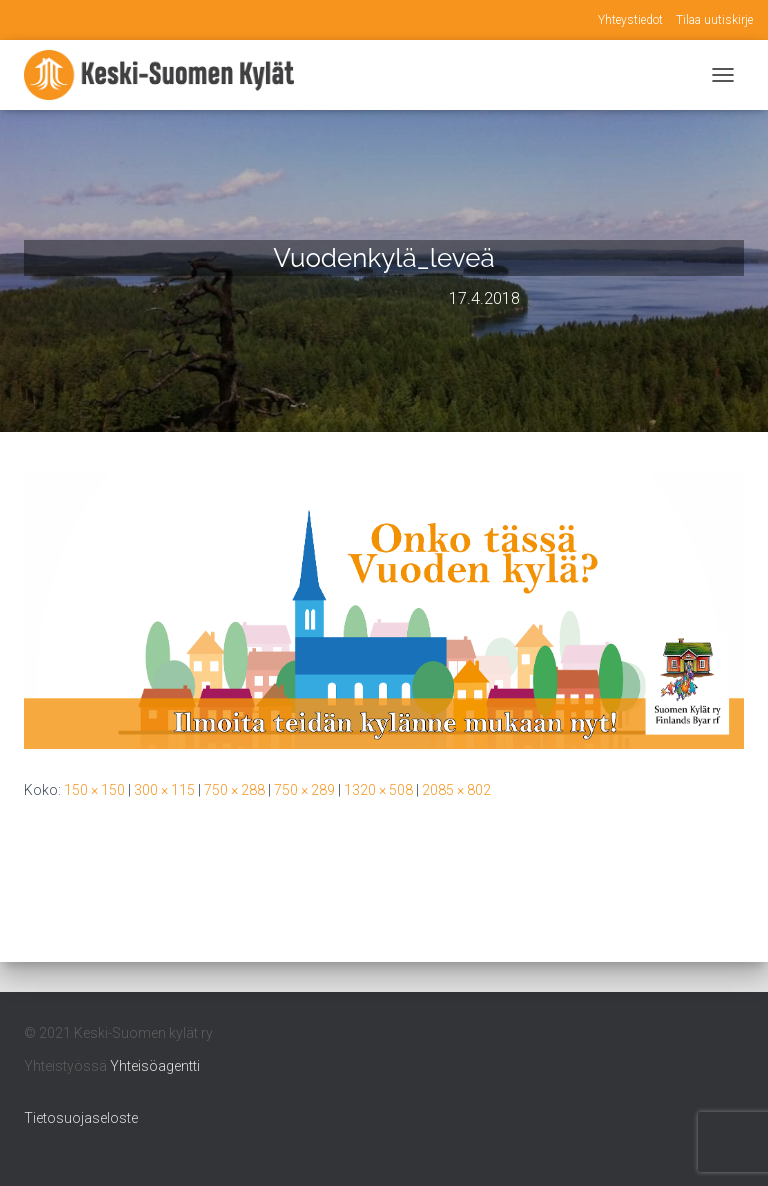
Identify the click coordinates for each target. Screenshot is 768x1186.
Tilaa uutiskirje (714, 20)
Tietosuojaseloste (81, 1118)
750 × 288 (234, 790)
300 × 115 (164, 790)
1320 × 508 (378, 790)
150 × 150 (94, 790)
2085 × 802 (456, 790)
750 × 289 (304, 790)
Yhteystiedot (630, 20)
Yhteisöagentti (155, 1066)
